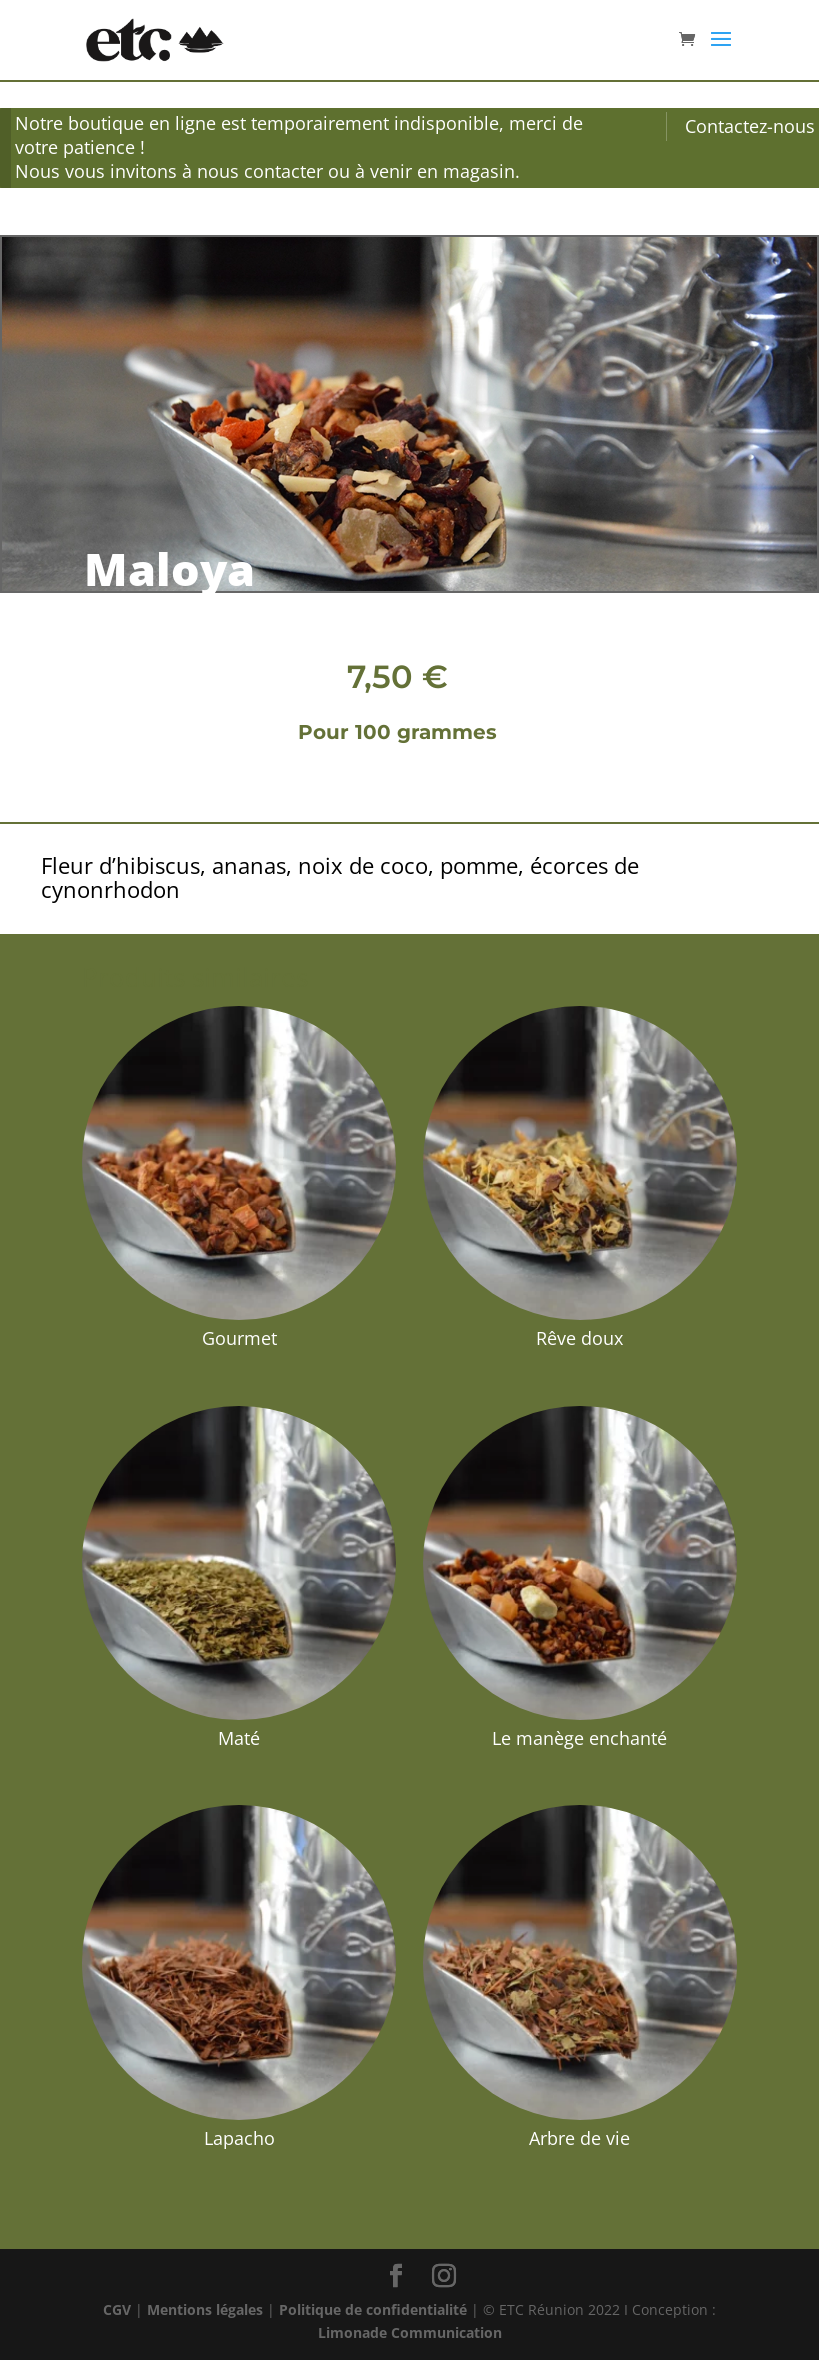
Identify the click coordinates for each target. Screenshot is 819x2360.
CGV (117, 2309)
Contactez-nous (750, 126)
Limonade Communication (410, 2332)
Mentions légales (205, 2309)
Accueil (65, 207)
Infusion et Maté (148, 207)
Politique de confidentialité (373, 2309)
